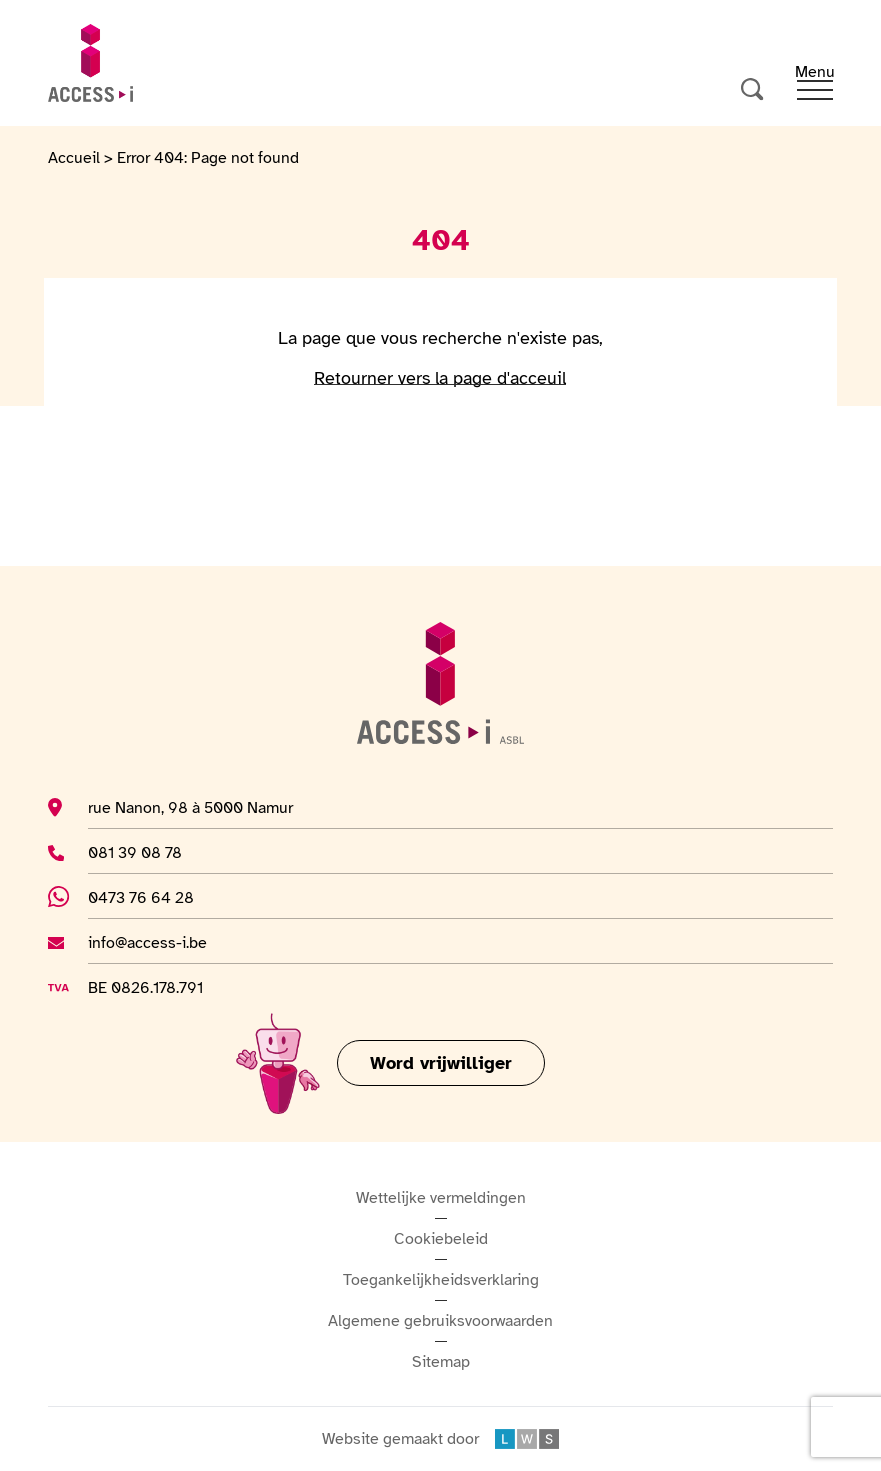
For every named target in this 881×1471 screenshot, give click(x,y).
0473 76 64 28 (154, 897)
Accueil (74, 158)
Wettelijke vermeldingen (441, 1198)
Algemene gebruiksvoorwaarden (440, 1321)
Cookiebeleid (441, 1239)
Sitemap (441, 1362)
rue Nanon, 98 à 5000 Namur (190, 807)
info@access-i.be (147, 942)
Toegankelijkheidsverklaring (441, 1280)
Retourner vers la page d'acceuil (440, 378)
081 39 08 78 (147, 852)
